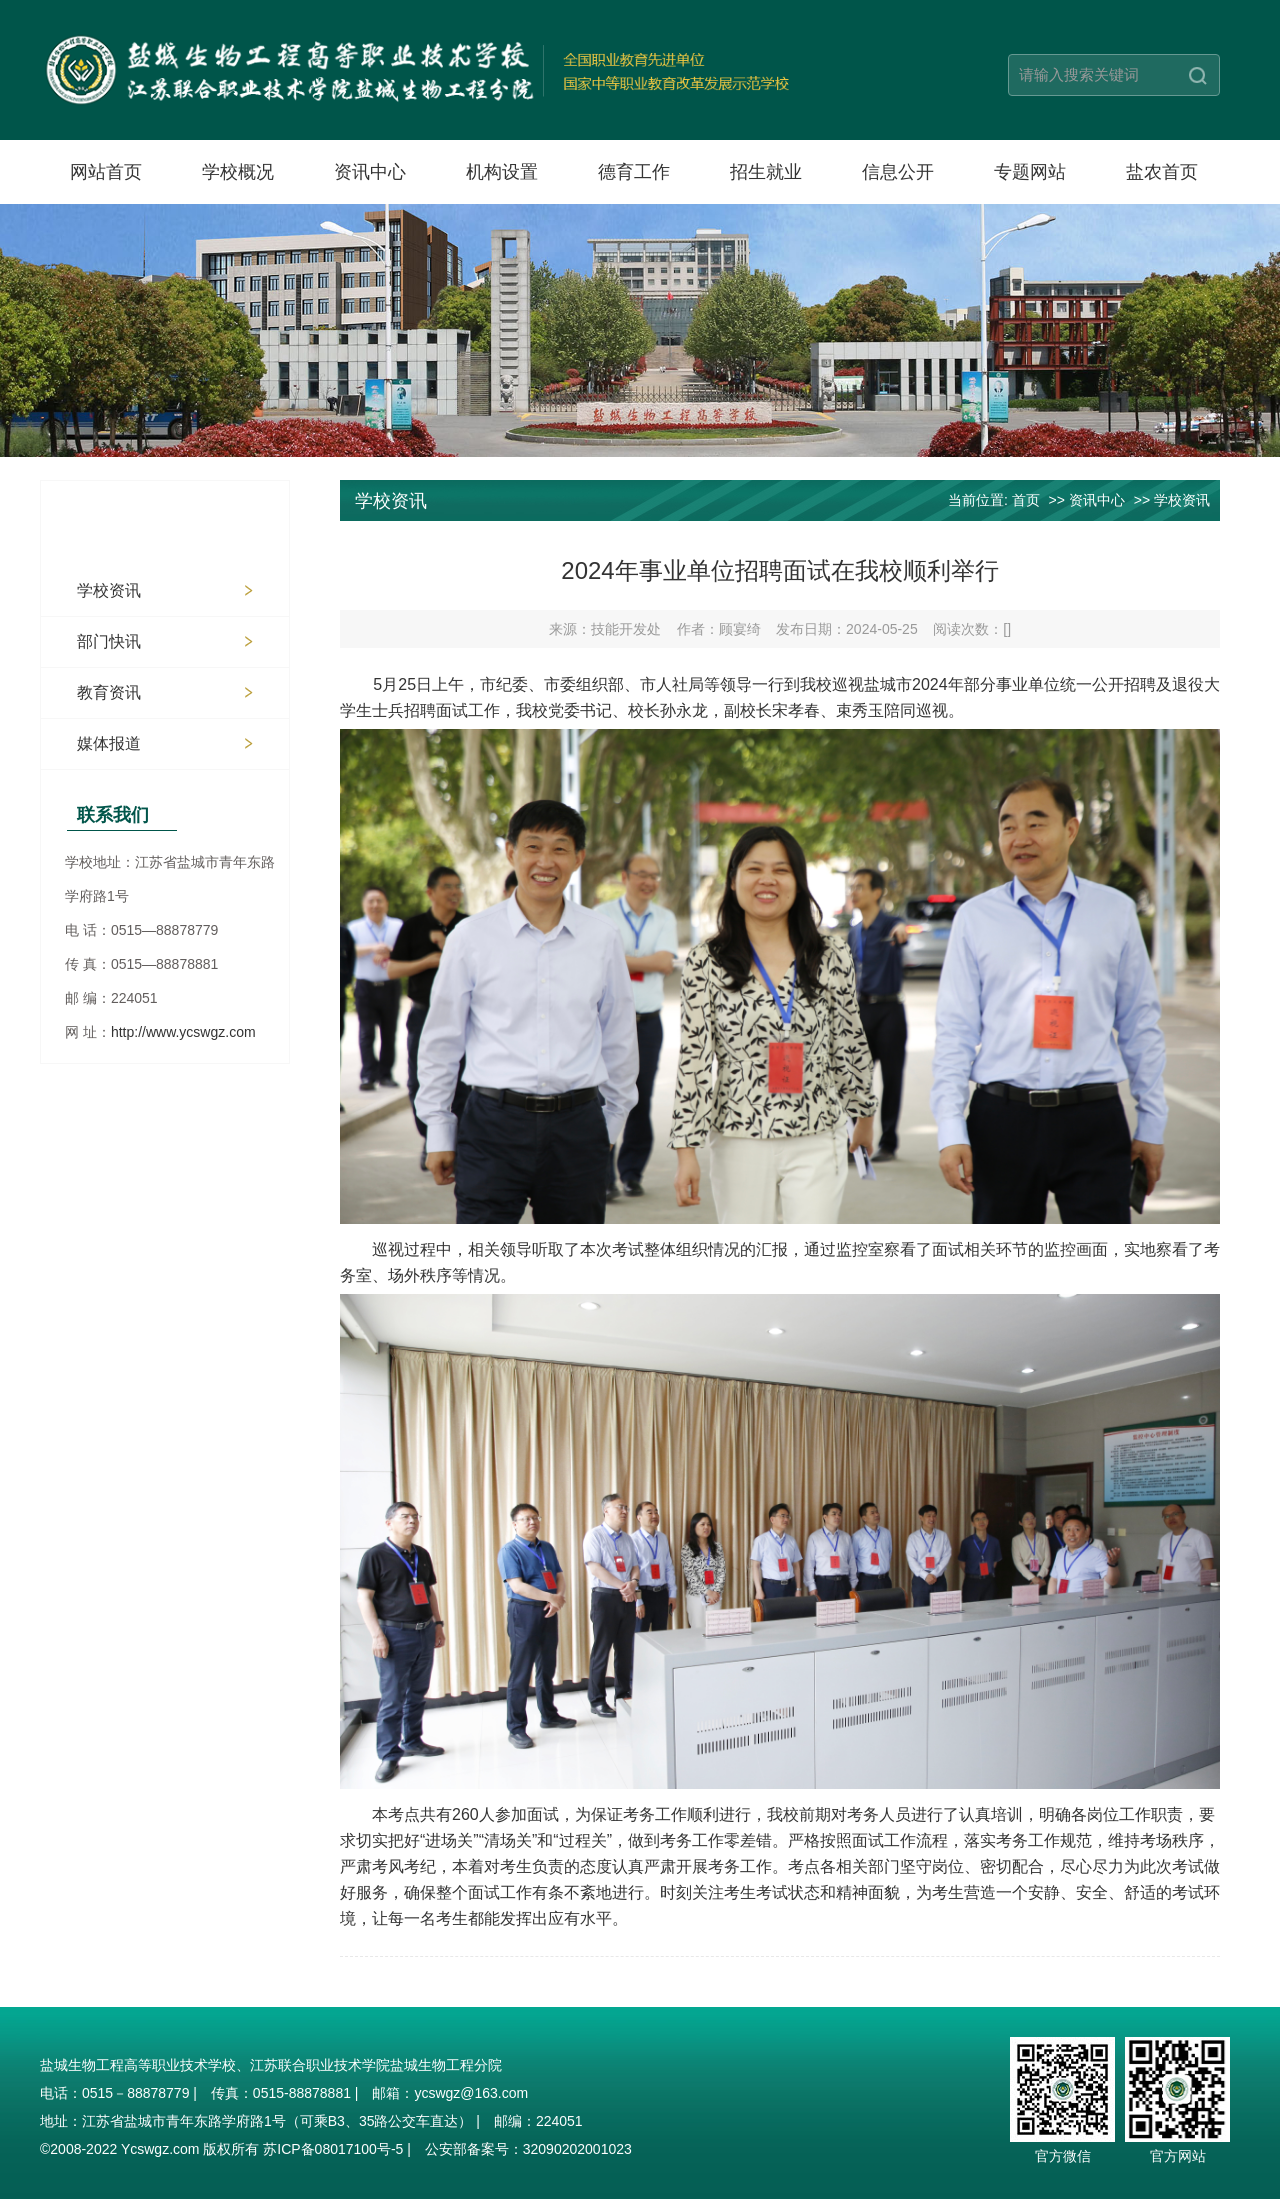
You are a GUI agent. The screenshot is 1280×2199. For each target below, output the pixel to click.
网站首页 (106, 172)
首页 (1026, 500)
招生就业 (766, 172)
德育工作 (634, 172)
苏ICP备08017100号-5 (333, 2149)
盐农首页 (1162, 172)
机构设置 (502, 172)
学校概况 (238, 172)
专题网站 (1030, 172)
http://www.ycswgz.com (183, 1032)
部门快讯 (109, 641)
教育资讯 (109, 692)
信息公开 (898, 172)
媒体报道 (109, 743)
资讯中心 (370, 172)
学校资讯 (109, 590)
